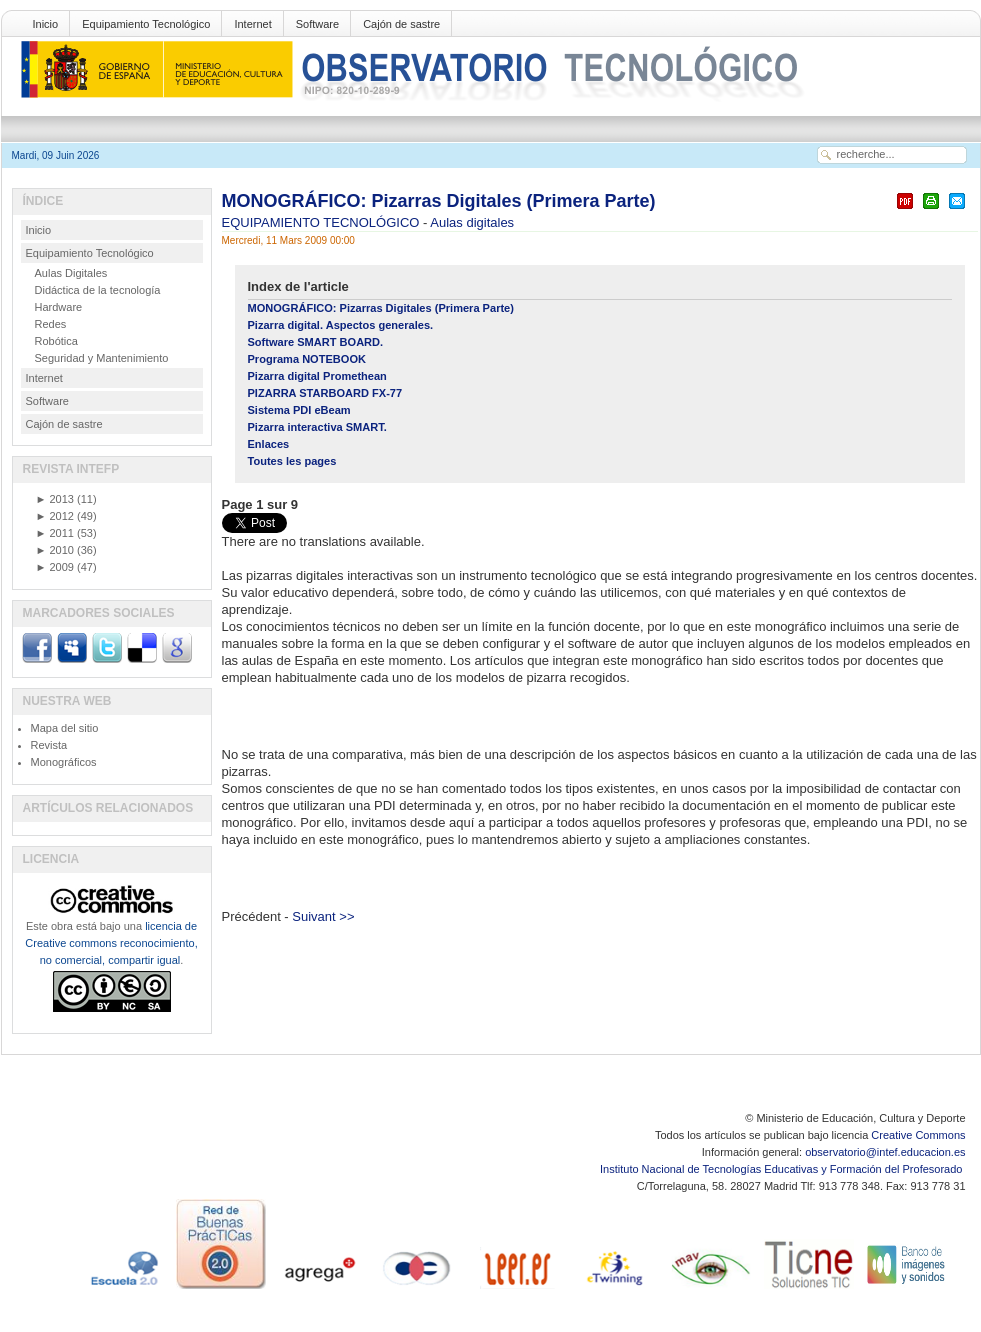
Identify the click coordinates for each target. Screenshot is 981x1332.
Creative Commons (918, 1135)
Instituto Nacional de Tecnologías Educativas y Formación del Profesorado (782, 1169)
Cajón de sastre (401, 24)
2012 (55, 516)
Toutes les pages (292, 461)
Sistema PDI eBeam (299, 410)
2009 (55, 567)
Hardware (59, 307)
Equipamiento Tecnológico (146, 24)
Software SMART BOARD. (316, 342)
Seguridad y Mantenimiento (102, 358)
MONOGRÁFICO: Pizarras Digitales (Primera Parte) (439, 201)
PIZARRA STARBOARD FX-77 (325, 393)
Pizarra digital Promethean (317, 376)
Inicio (46, 24)
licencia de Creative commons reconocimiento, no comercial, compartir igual (111, 943)
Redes (51, 324)
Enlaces (269, 444)
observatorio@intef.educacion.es (885, 1152)
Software (317, 24)
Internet (252, 24)
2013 (55, 499)
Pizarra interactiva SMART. (317, 427)
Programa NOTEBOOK (307, 359)
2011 (55, 533)
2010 (55, 550)
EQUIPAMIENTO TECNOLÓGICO (323, 222)
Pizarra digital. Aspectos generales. (341, 325)
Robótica (56, 341)
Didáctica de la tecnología (98, 290)
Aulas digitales (472, 222)
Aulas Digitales (71, 273)
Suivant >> (323, 916)
